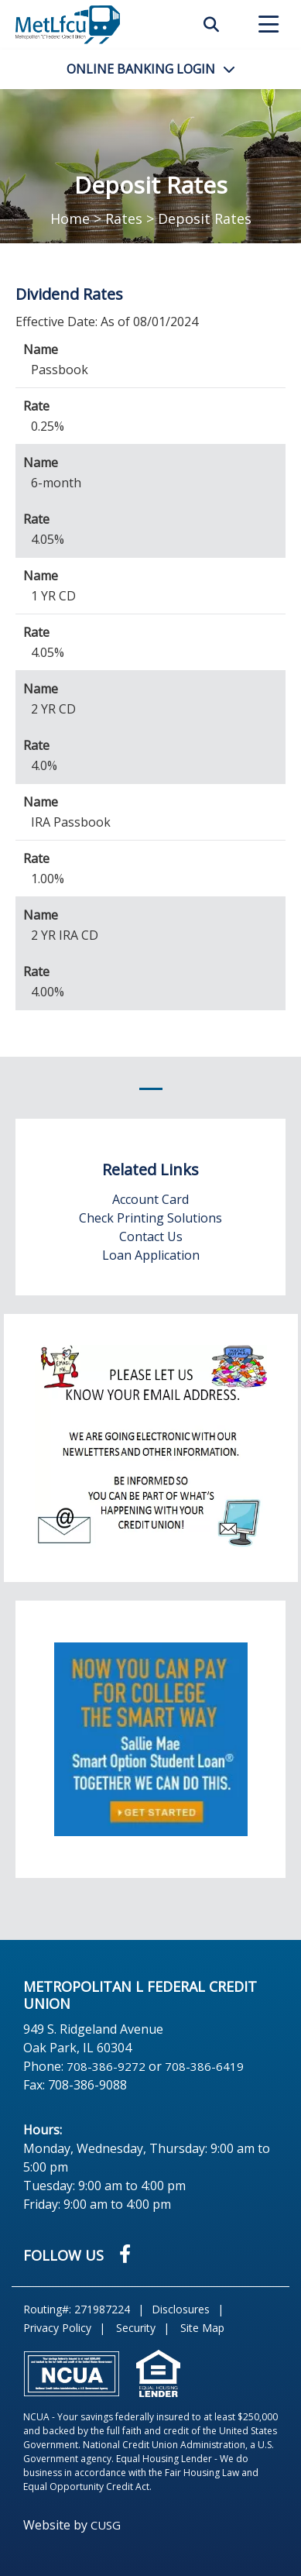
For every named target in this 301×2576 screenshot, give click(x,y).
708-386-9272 (106, 2066)
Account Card (150, 1199)
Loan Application (151, 1255)
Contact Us (151, 1236)
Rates (123, 218)
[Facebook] (125, 2253)
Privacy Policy (57, 2327)
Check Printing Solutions (150, 1217)
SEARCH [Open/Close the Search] (211, 25)
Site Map (202, 2327)
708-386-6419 (204, 2066)
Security (136, 2327)
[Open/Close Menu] (268, 25)
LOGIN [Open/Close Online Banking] (141, 68)
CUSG (106, 2525)
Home (70, 218)
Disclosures (181, 2309)
